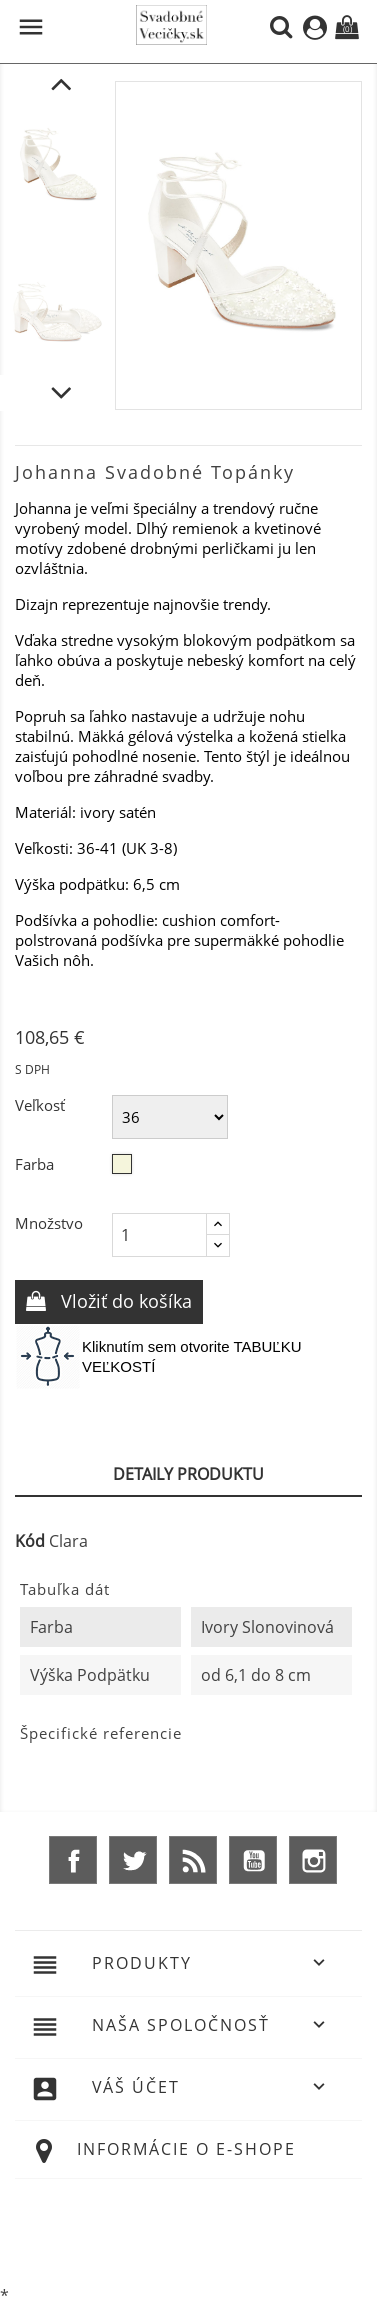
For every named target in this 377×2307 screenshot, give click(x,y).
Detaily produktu (188, 1474)
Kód (30, 1541)
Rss (193, 1860)
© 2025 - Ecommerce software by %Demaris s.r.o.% (189, 2230)
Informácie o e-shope (186, 2149)
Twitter (133, 1860)
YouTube (253, 1860)
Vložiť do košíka (124, 1301)
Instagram (313, 1860)
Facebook (73, 1860)
